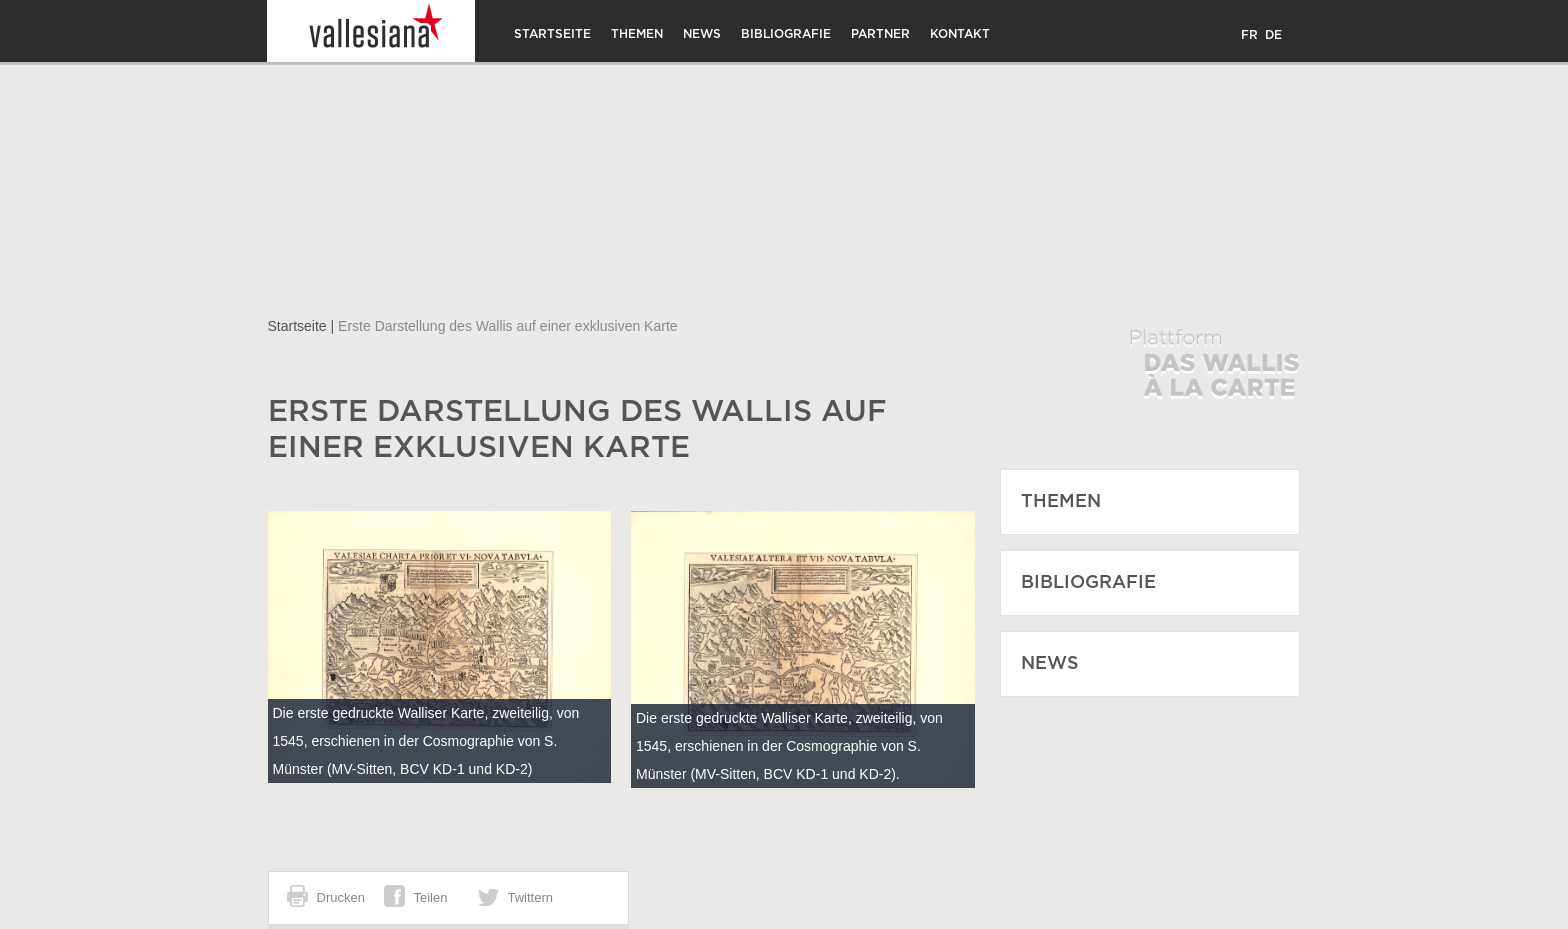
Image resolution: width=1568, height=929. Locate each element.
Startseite (552, 34)
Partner (880, 34)
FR (1249, 35)
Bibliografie (786, 34)
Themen (637, 34)
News (702, 34)
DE (1273, 35)
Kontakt (960, 34)
